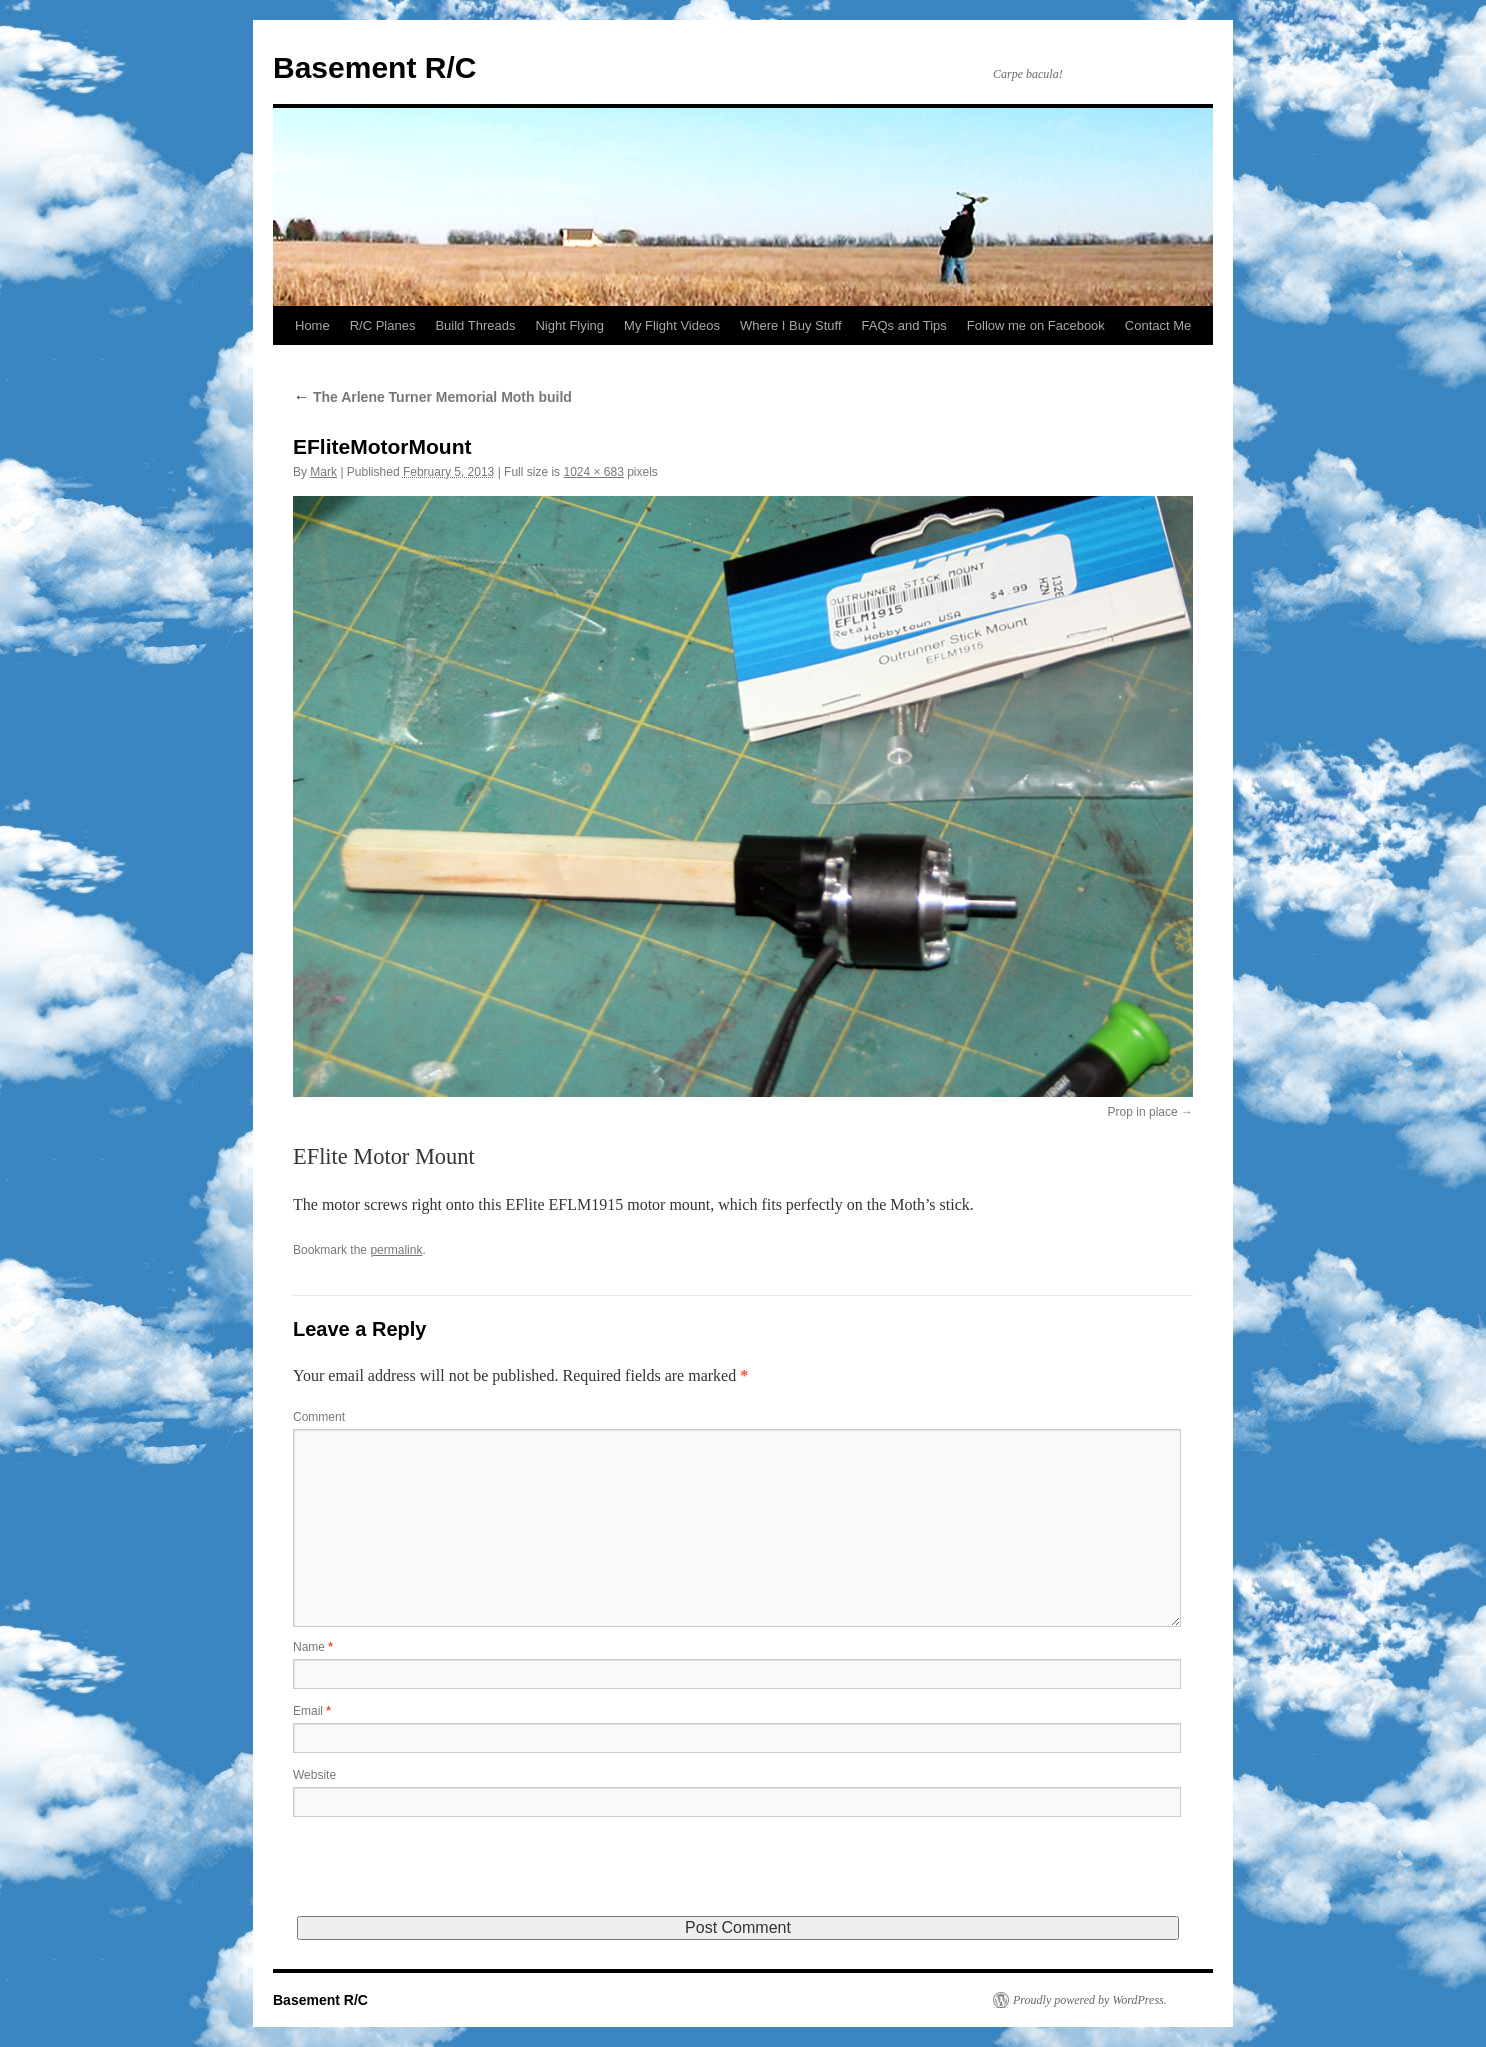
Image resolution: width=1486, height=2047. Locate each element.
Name (313, 1647)
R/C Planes (383, 325)
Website (314, 1775)
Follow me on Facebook (1036, 325)
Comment (319, 1417)
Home (312, 325)
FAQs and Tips (904, 325)
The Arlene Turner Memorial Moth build (432, 397)
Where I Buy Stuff (791, 325)
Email (312, 1711)
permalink (396, 1250)
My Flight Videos (672, 325)
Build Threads (475, 325)
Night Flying (569, 325)
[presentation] (445, 1877)
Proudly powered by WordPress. (1090, 2000)
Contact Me (1158, 325)
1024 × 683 (593, 472)
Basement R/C (374, 67)
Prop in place (1143, 1112)
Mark (323, 472)
